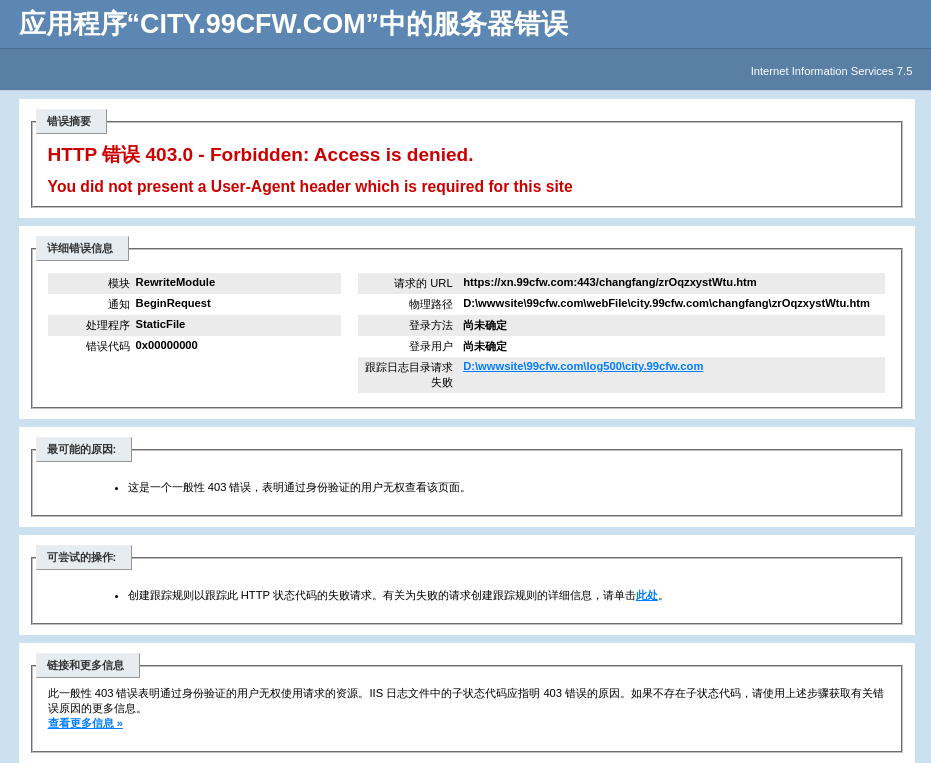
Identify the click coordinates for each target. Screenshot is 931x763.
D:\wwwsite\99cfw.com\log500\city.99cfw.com (583, 366)
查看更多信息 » (85, 723)
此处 (647, 595)
